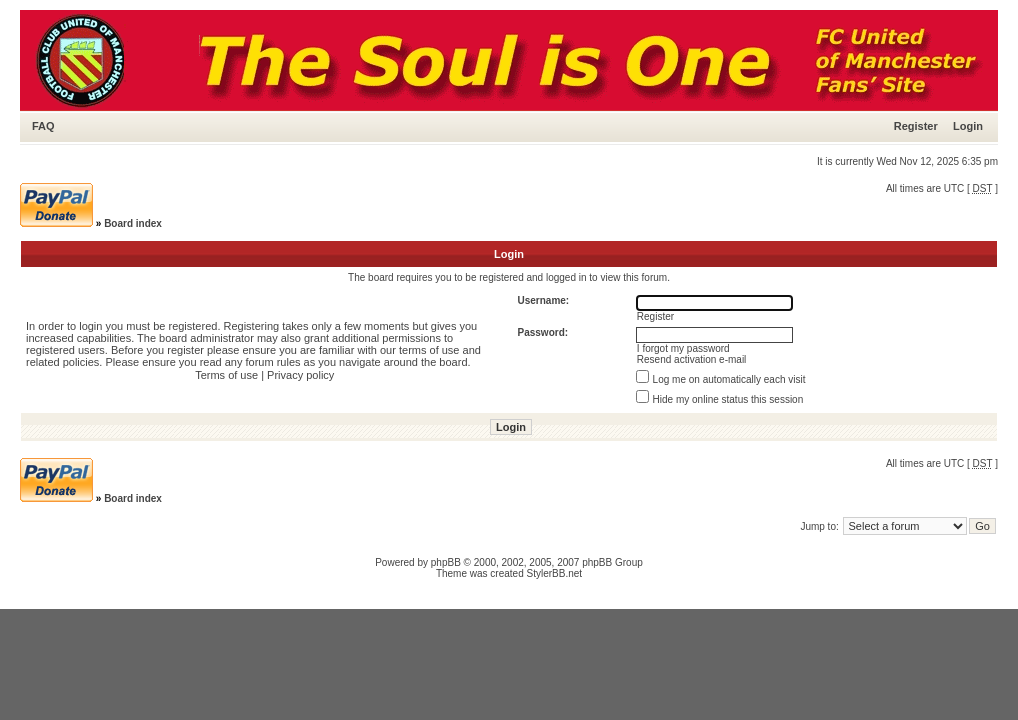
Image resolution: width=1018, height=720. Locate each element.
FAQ (43, 126)
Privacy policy (300, 375)
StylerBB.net (555, 573)
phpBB (446, 562)
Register (916, 126)
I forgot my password (683, 348)
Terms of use (226, 375)
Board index (133, 223)
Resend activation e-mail (692, 359)
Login (968, 126)
